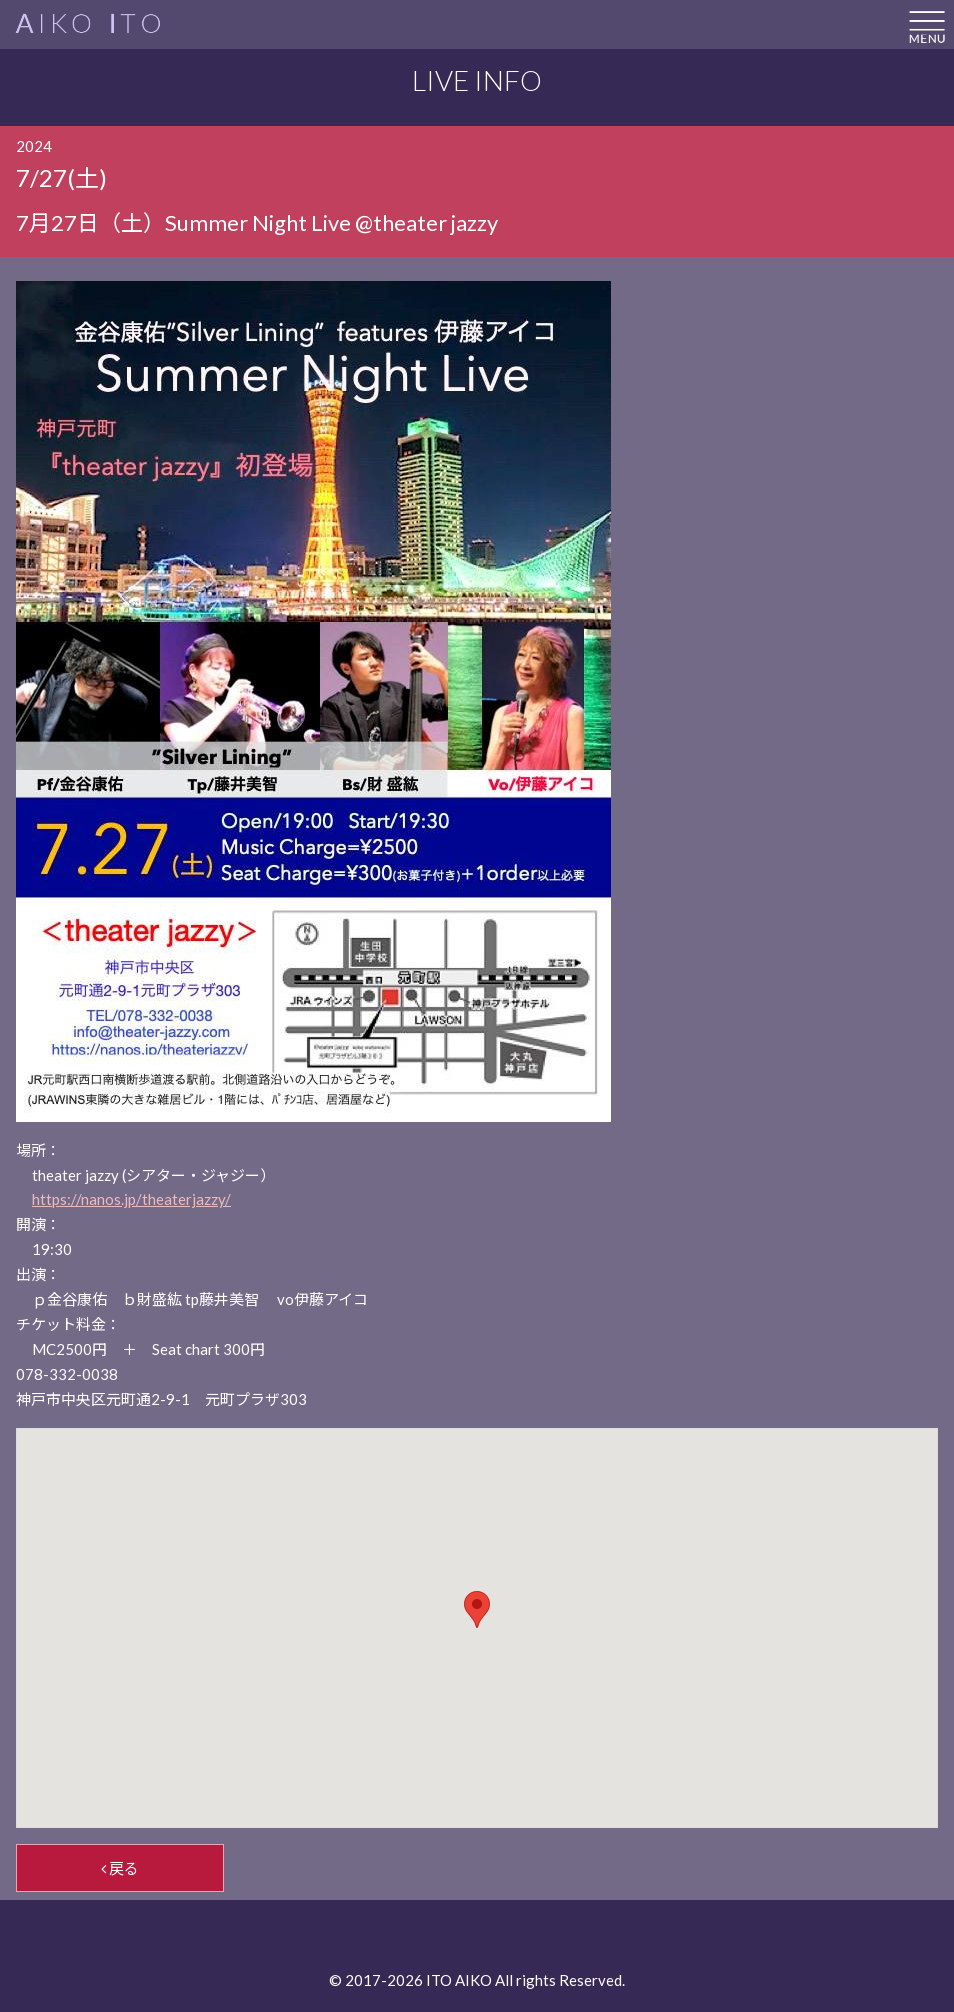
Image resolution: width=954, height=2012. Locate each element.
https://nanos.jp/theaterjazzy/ (131, 1199)
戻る (120, 1868)
